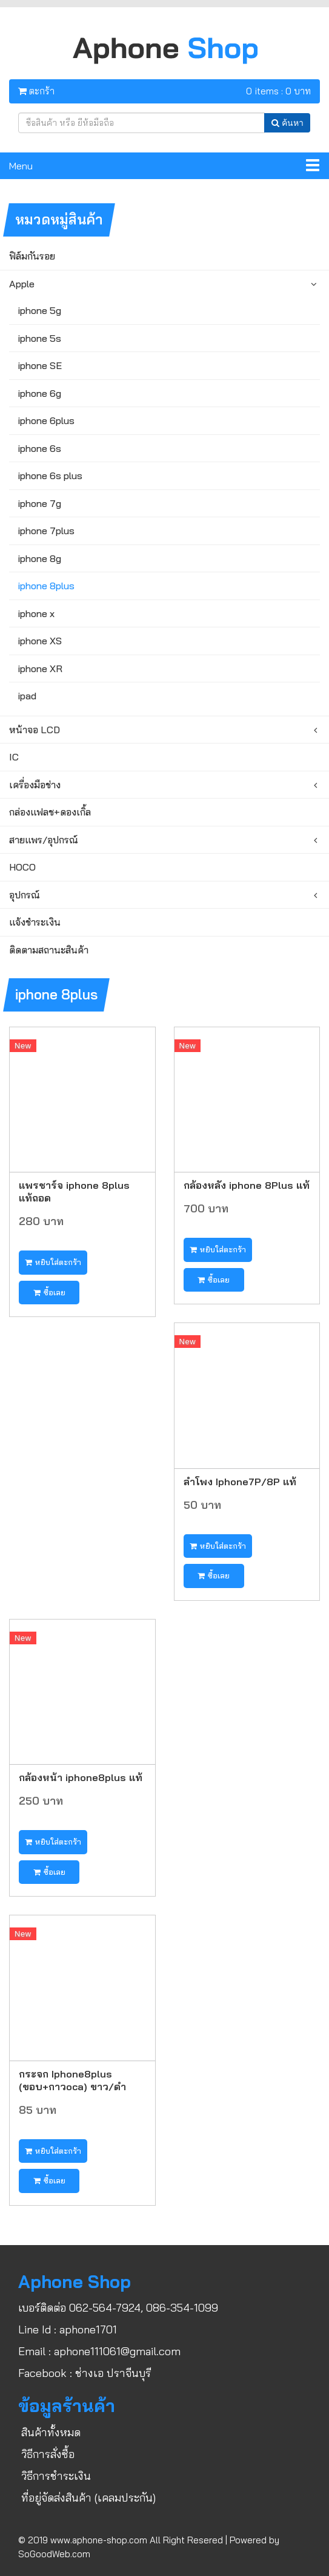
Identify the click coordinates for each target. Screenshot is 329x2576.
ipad (27, 696)
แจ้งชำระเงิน (35, 922)
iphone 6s (39, 448)
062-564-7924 (105, 2308)
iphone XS (40, 641)
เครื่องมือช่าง (35, 785)
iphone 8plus (46, 586)
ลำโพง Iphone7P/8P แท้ (240, 1481)
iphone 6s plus (50, 475)
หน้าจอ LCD (34, 730)
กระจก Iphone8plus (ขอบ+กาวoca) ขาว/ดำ (72, 2080)
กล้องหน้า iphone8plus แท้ (80, 1777)
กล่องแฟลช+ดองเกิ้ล (50, 812)
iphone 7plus (46, 531)
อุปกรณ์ (24, 895)
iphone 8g (39, 558)
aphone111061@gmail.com (117, 2351)
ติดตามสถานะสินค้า (48, 950)
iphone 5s (39, 338)
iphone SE (40, 365)
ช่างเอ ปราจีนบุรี (113, 2373)
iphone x (36, 613)
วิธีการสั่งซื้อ (48, 2454)
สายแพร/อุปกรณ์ (43, 840)
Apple (22, 284)
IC (14, 757)
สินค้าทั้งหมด (51, 2432)
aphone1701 (88, 2329)
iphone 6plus (46, 420)
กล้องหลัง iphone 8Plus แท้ (247, 1184)
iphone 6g (39, 393)
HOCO (22, 867)
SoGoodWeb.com (54, 2554)
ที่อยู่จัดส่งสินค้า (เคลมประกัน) (88, 2498)
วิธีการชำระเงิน (56, 2476)
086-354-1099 (182, 2308)
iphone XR (40, 668)
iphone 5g (39, 310)
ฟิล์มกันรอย (32, 256)
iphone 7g (39, 503)
